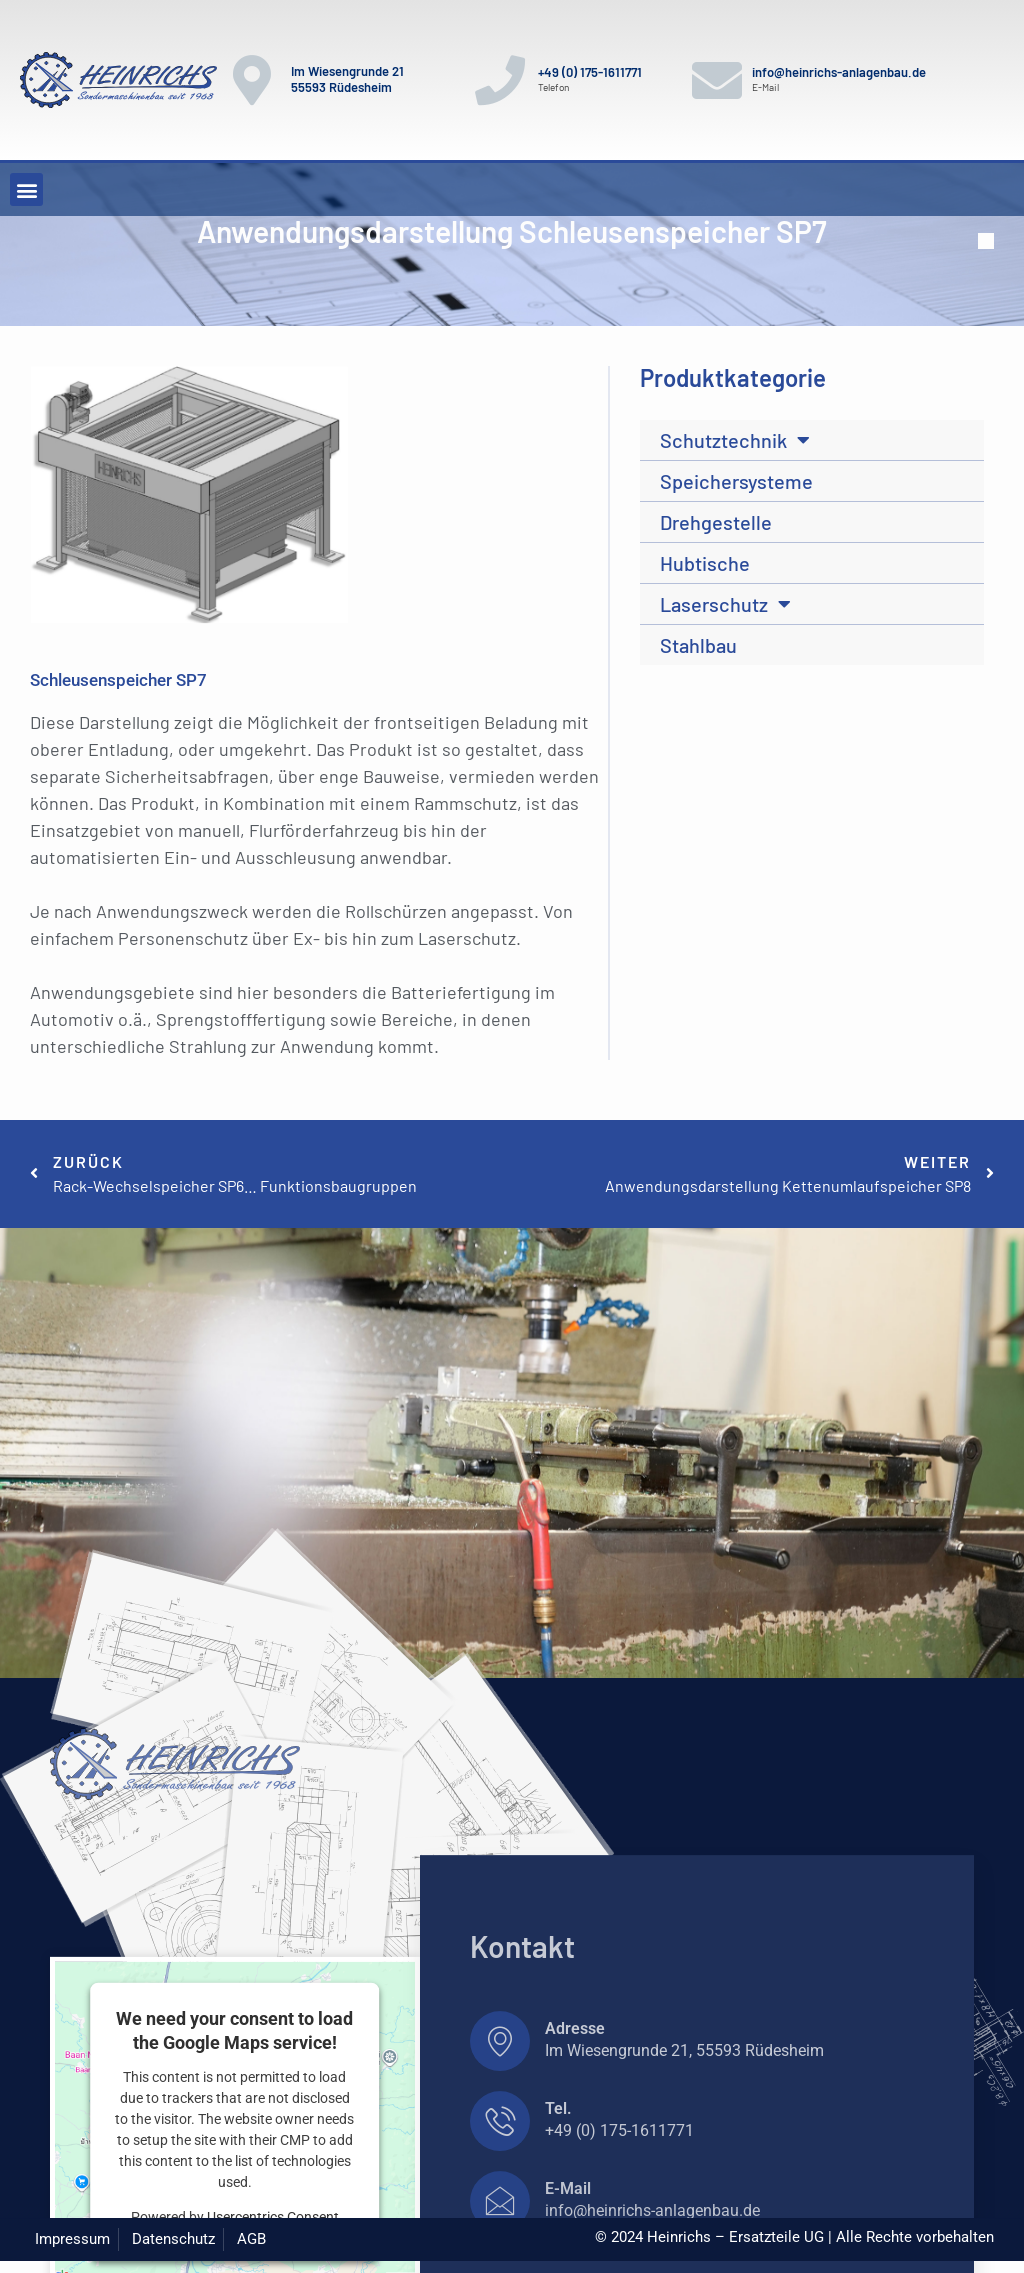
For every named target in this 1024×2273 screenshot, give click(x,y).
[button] (26, 189)
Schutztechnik (735, 440)
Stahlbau (698, 645)
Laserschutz (725, 604)
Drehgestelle (716, 522)
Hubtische (705, 563)
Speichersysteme (736, 481)
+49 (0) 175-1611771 (590, 72)
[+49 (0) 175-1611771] (500, 80)
